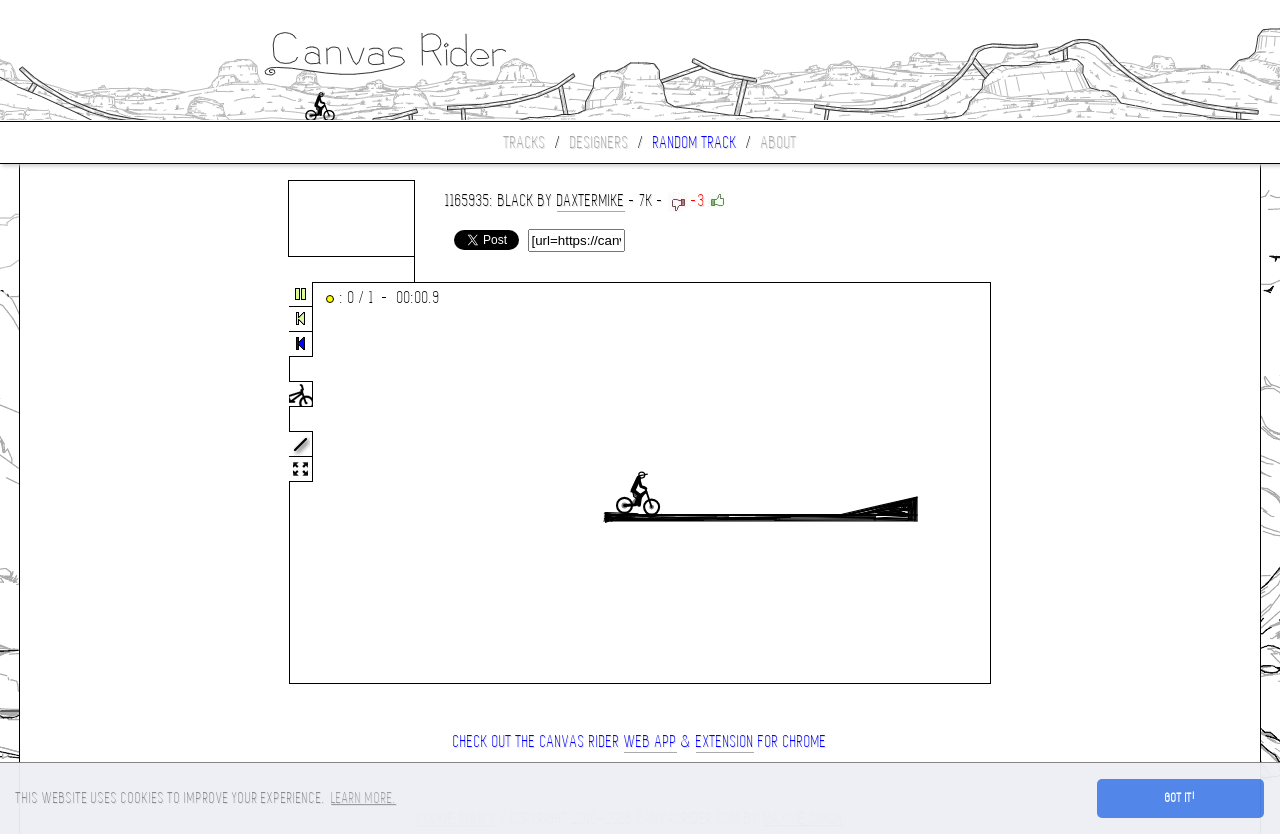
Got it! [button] (1180, 798)
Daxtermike (591, 200)
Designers (599, 142)
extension (725, 741)
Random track (695, 142)
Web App (650, 741)
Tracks (525, 142)
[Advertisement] (104, 484)
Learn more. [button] (363, 798)
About (779, 142)
